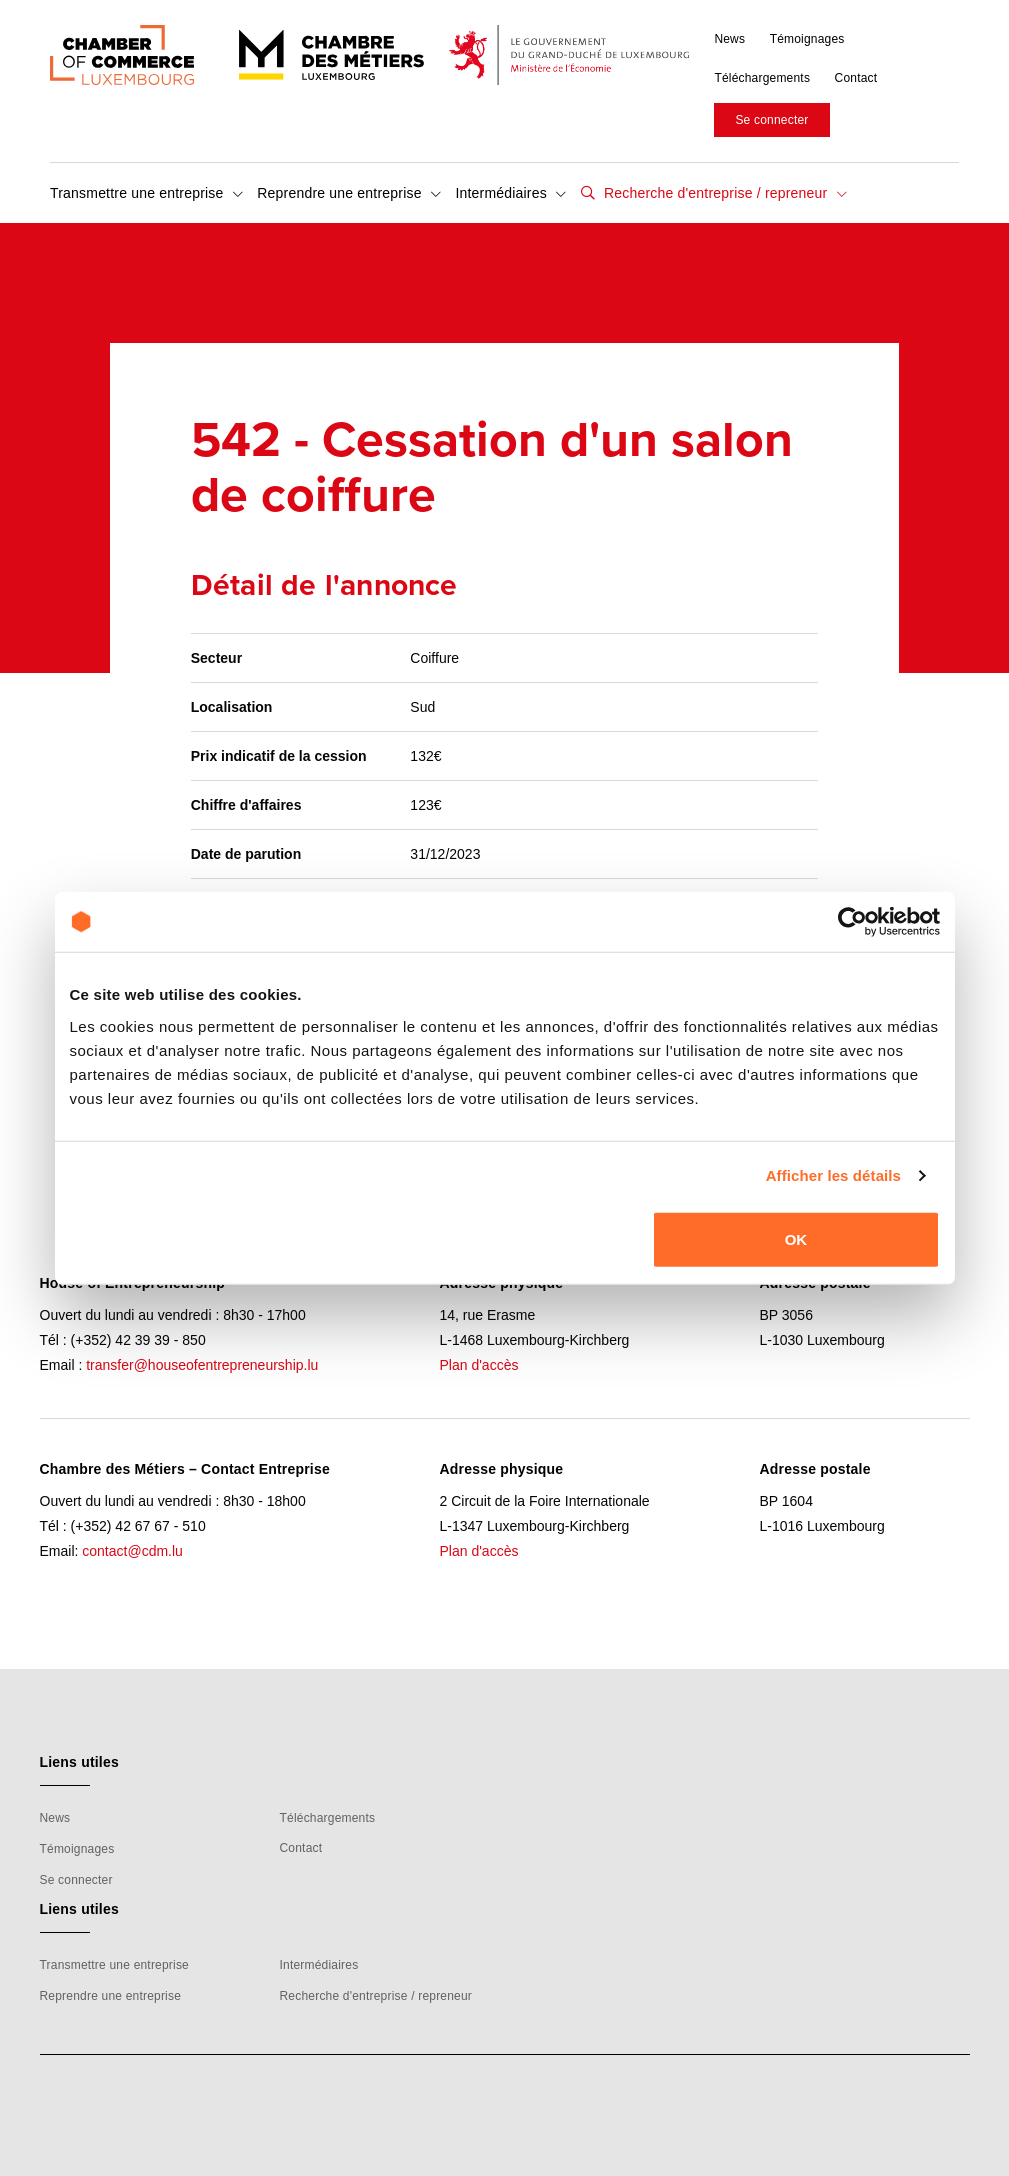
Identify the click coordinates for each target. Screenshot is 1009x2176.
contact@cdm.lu (132, 1551)
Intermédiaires (510, 193)
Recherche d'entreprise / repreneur (723, 193)
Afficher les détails (833, 1175)
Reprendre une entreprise (349, 193)
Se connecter (771, 120)
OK (796, 1238)
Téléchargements (762, 78)
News (729, 39)
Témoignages (807, 39)
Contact (856, 78)
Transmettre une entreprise (146, 193)
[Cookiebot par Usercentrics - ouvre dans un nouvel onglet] (852, 922)
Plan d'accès (479, 1365)
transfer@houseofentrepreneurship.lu (202, 1365)
